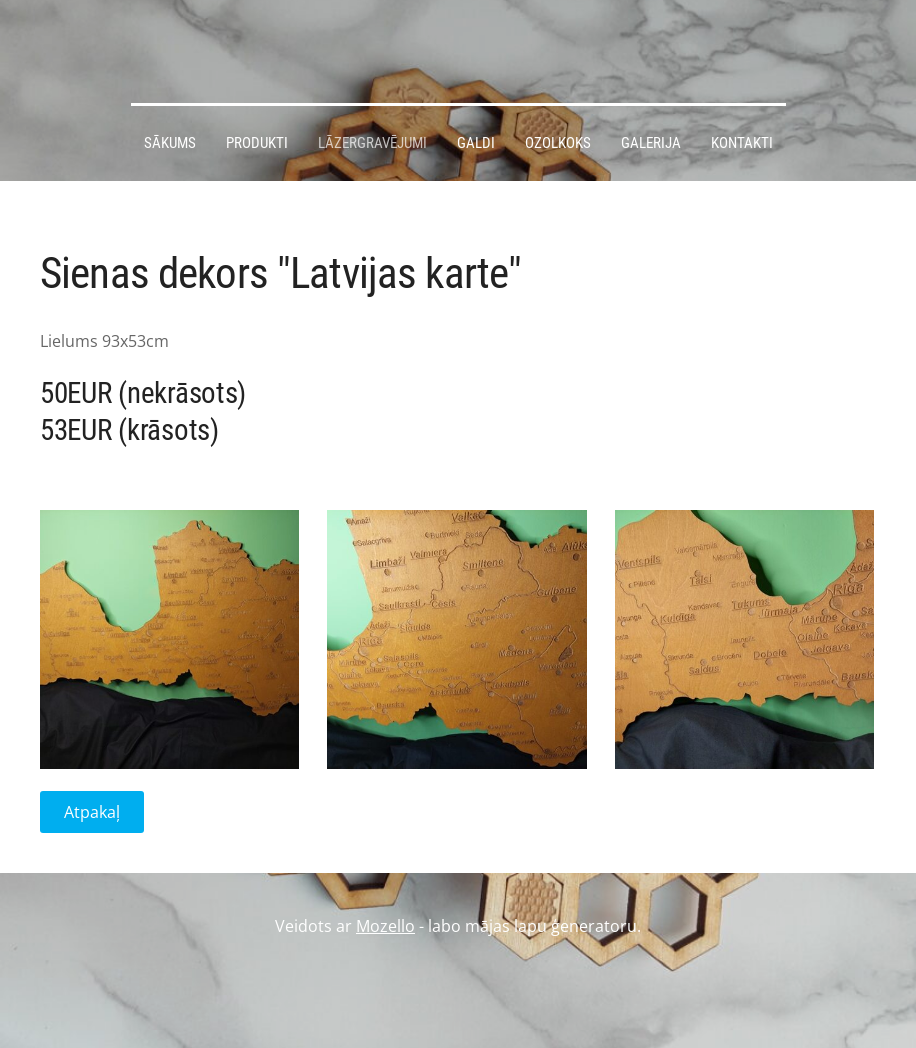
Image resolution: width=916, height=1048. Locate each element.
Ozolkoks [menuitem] (558, 143)
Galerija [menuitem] (651, 143)
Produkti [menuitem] (257, 143)
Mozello (385, 926)
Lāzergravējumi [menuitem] (372, 143)
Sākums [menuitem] (170, 143)
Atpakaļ (92, 812)
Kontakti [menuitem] (742, 143)
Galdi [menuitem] (476, 143)
